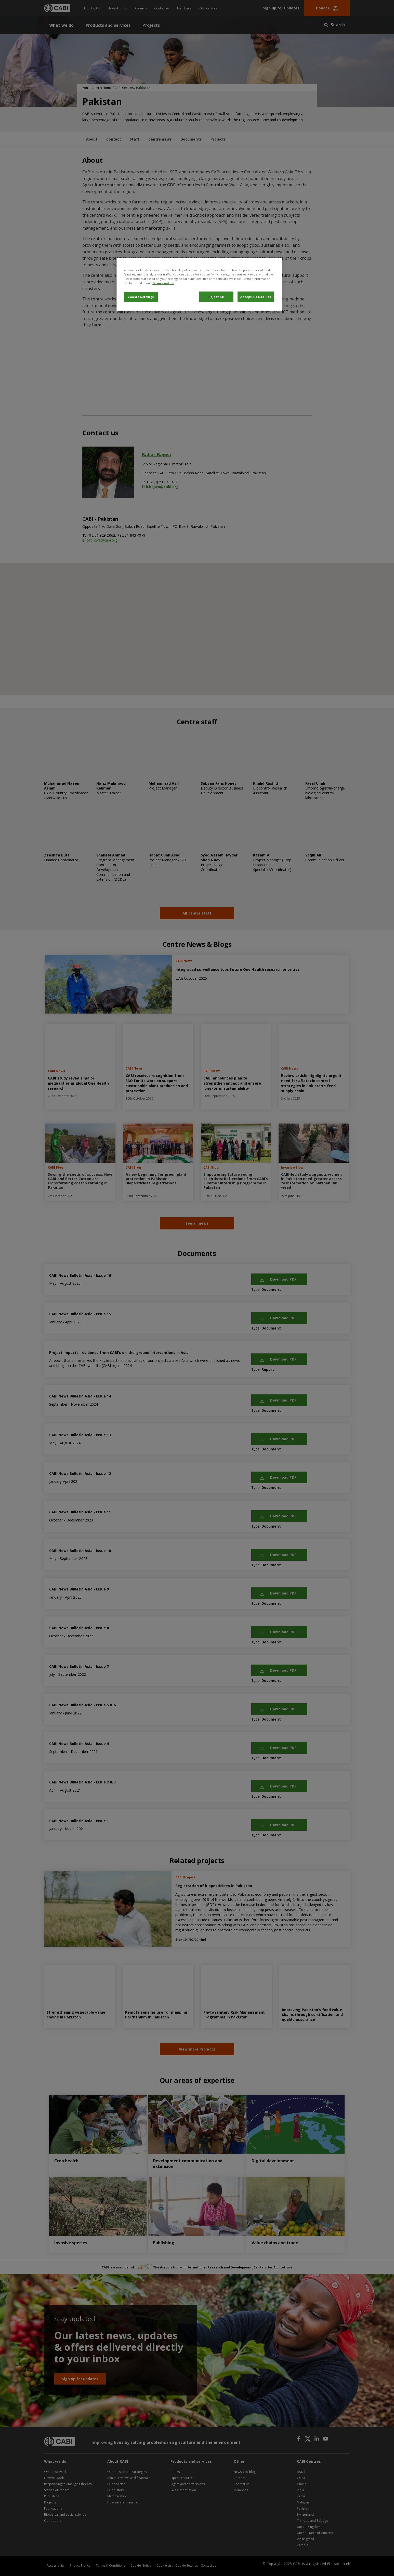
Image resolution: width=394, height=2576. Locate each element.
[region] (199, 284)
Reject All (216, 297)
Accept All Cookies (255, 297)
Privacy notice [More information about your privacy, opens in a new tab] (163, 283)
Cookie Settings (141, 297)
